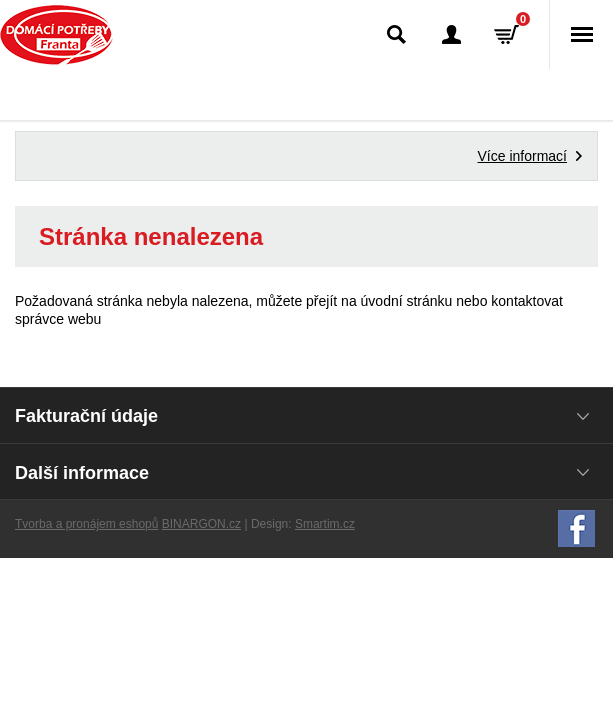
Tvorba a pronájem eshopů (86, 524)
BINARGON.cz (201, 524)
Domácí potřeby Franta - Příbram (56, 35)
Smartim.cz (325, 524)
